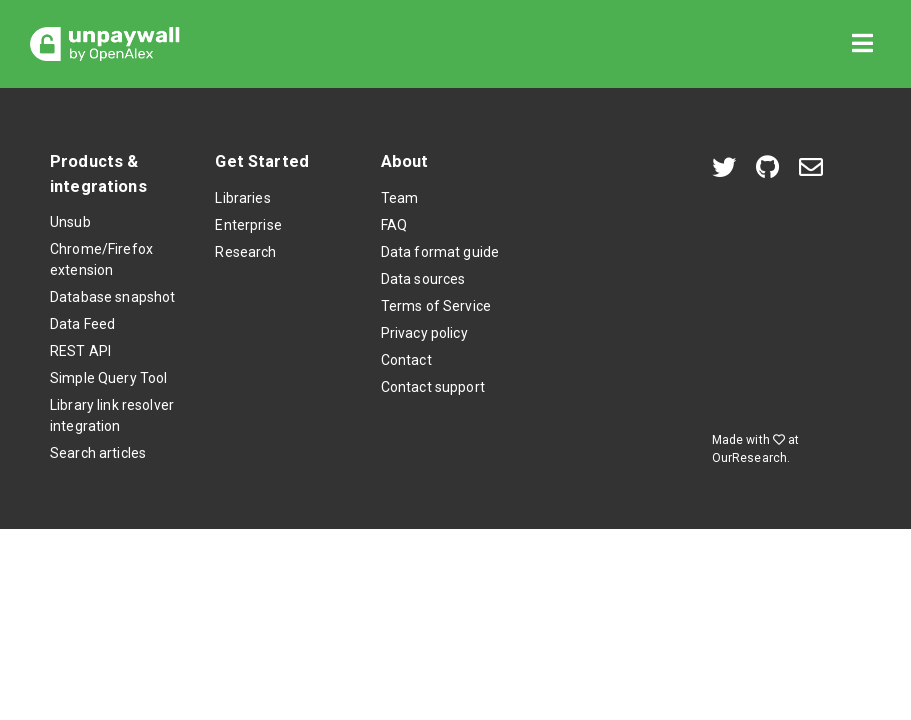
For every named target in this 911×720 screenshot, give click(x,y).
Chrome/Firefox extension (101, 259)
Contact (406, 360)
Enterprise (248, 225)
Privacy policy (424, 333)
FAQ (394, 225)
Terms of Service (436, 306)
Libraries (242, 198)
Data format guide (440, 252)
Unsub (70, 222)
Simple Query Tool (108, 378)
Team (400, 198)
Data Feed (82, 324)
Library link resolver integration (112, 415)
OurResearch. (751, 458)
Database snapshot (112, 297)
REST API (80, 351)
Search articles (98, 453)
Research (245, 252)
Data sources (423, 279)
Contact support (433, 387)
